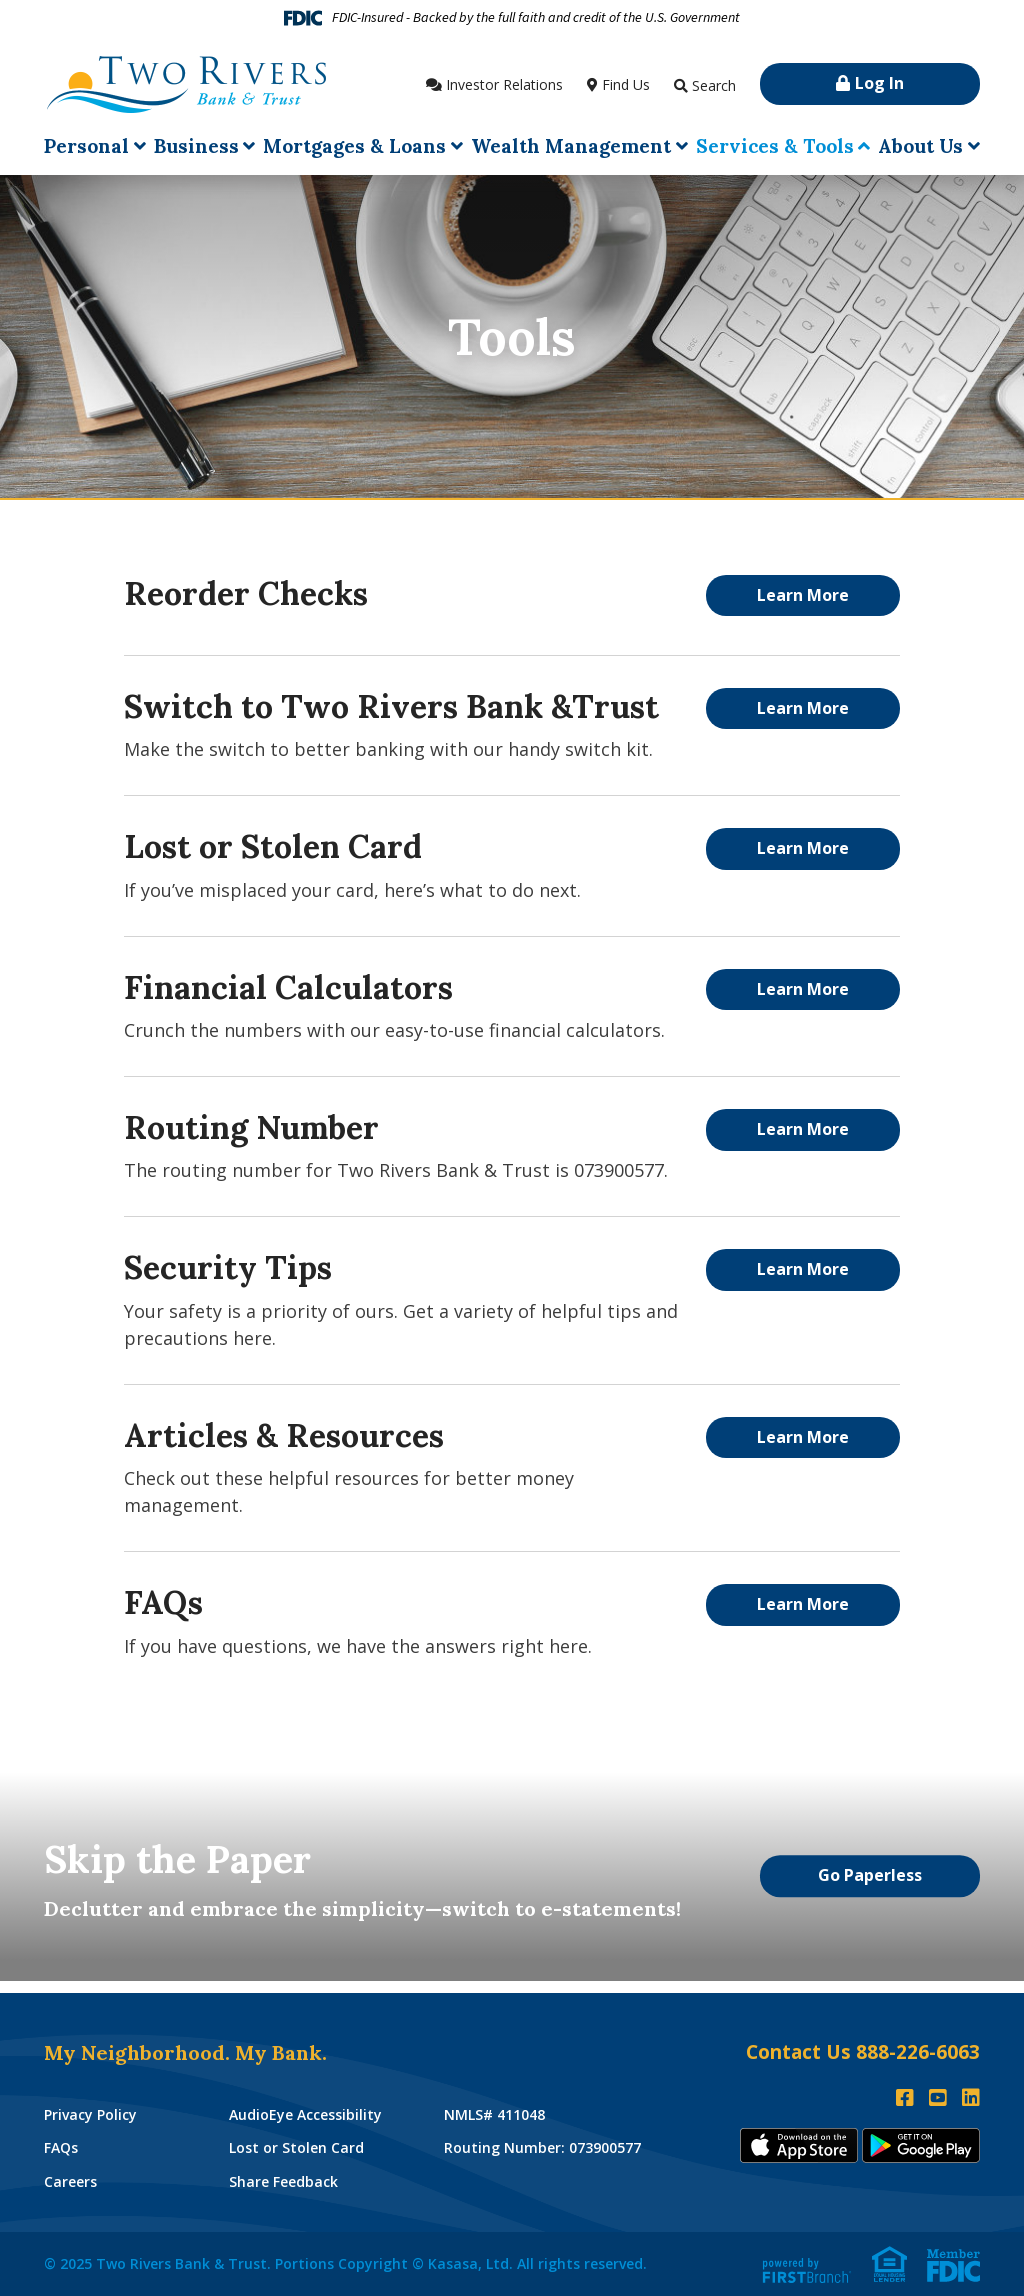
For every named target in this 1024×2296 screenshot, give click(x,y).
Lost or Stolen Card (296, 2147)
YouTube (938, 2098)
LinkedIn (971, 2098)
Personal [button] (86, 146)
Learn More (803, 595)
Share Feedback (283, 2181)
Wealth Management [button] (571, 146)
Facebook (905, 2098)
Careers (70, 2181)
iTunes (799, 2145)
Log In (879, 83)
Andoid (921, 2145)
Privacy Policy (90, 2114)
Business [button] (196, 146)
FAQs (61, 2147)
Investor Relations (504, 84)
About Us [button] (920, 146)
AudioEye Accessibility (305, 2114)
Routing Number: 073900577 (542, 2147)
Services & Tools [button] (775, 146)
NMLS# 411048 (494, 2114)
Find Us (626, 84)
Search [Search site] (714, 85)
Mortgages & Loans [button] (354, 146)
